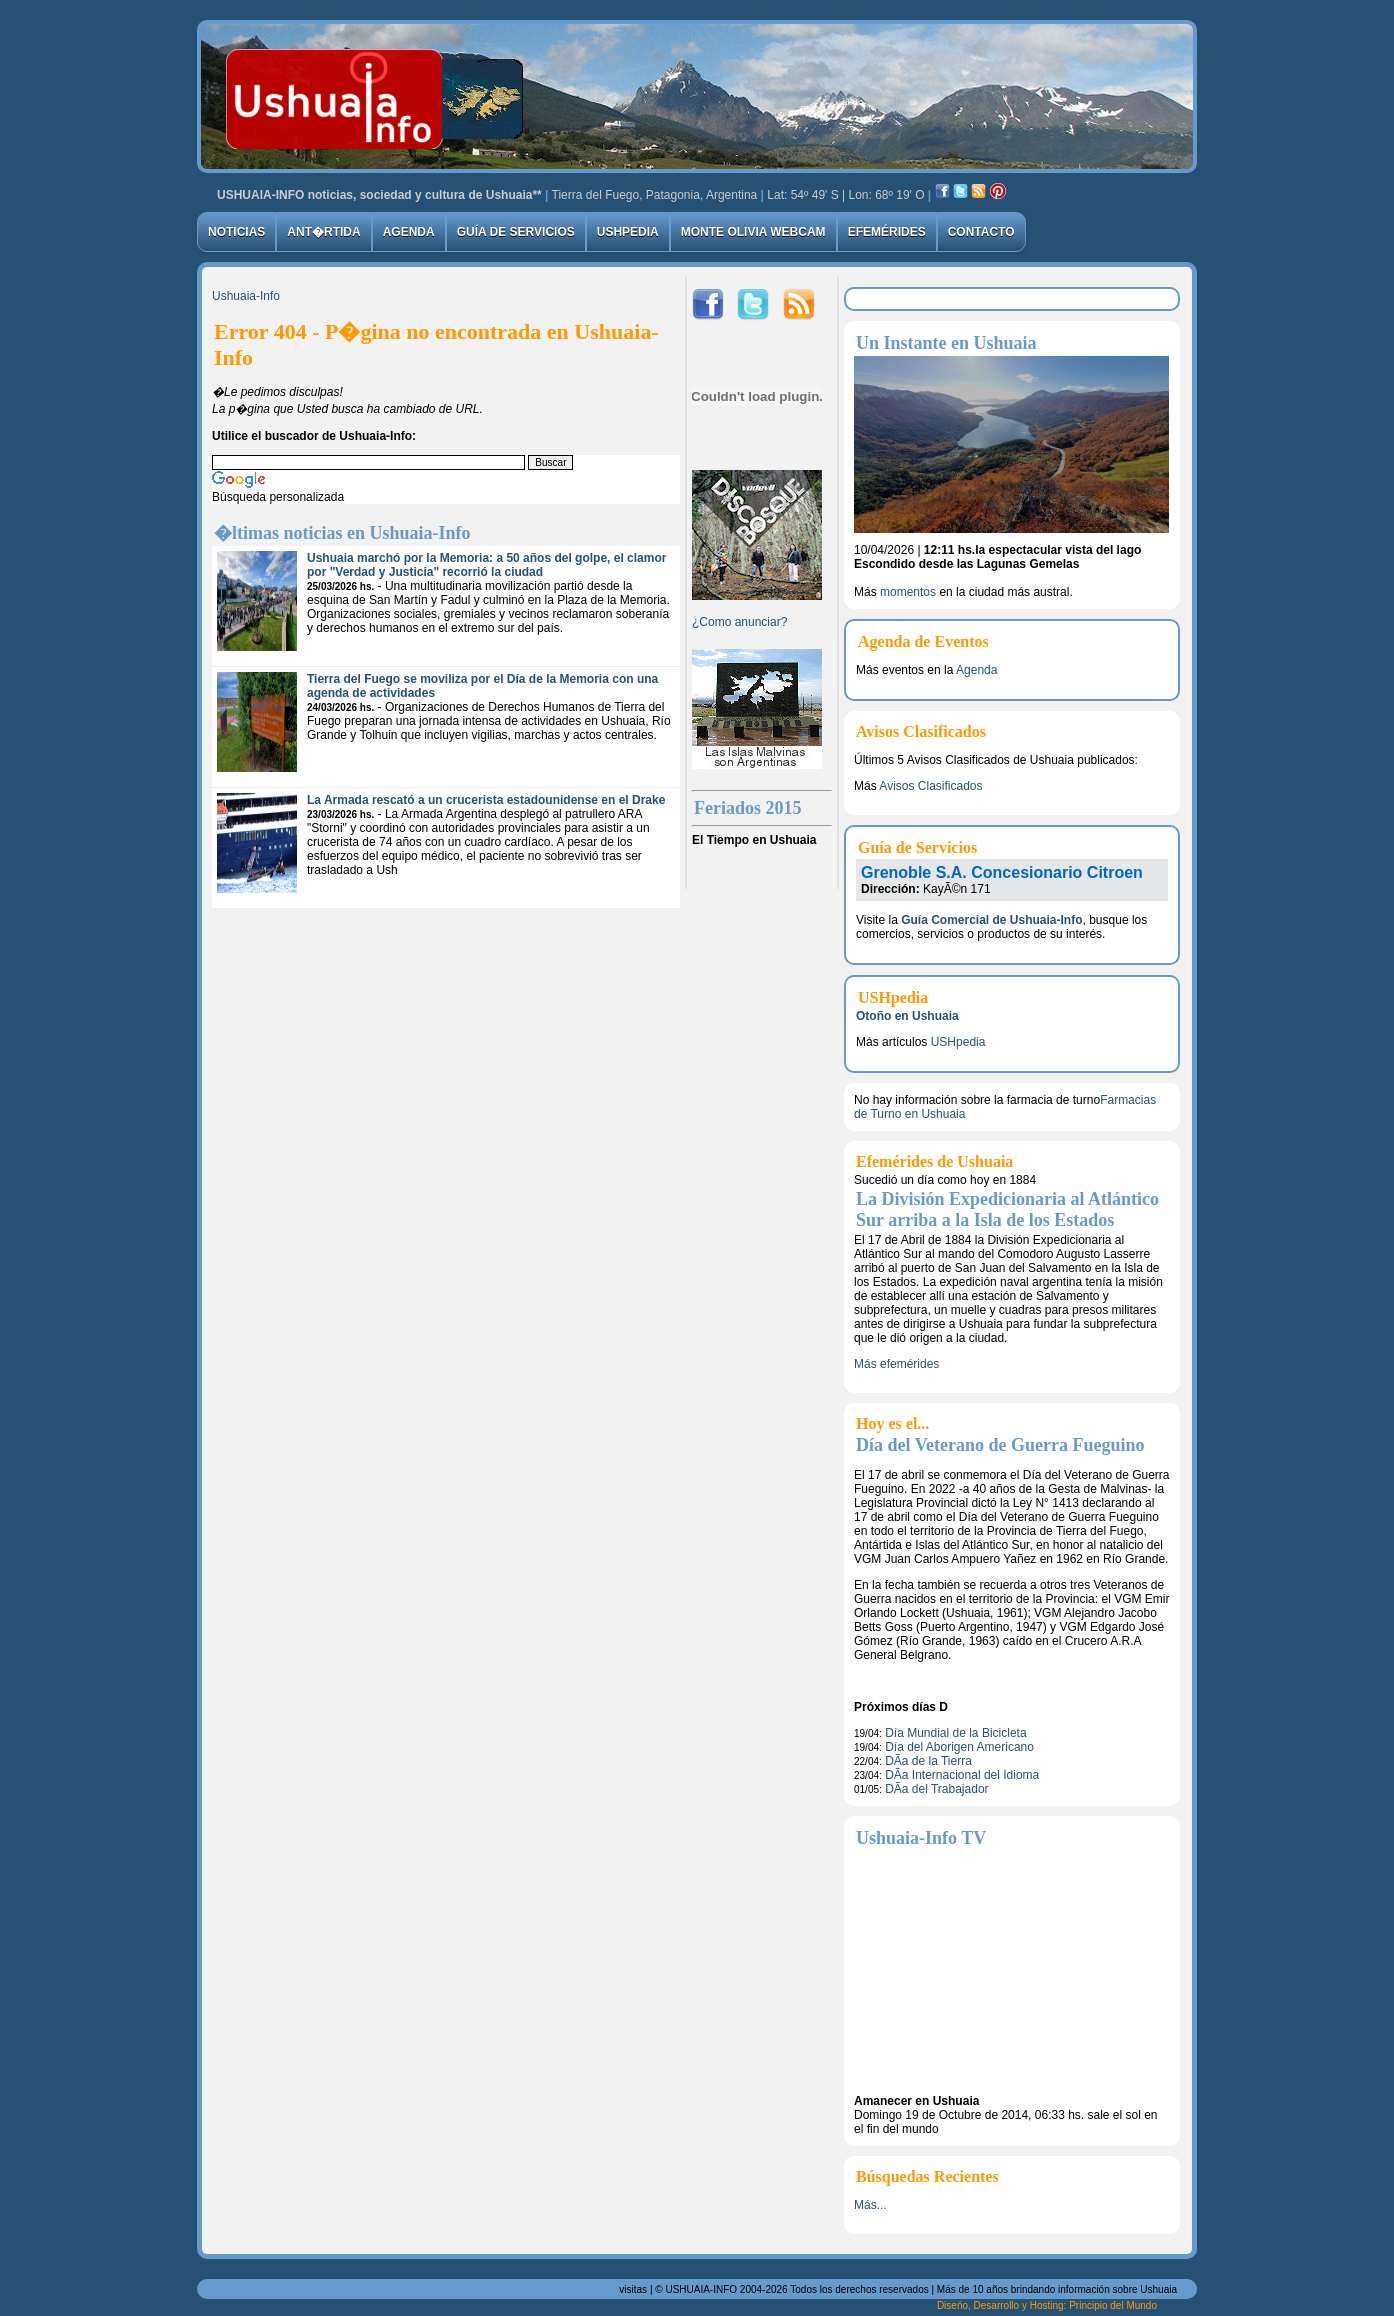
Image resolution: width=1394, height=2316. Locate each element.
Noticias (236, 232)
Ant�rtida (323, 232)
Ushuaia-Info (246, 296)
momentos (908, 592)
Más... (870, 2205)
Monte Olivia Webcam (753, 232)
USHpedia (628, 232)
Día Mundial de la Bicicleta (955, 1733)
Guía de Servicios (516, 232)
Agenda (409, 232)
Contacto (981, 232)
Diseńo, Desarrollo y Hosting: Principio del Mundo (1047, 2305)
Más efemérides (896, 1364)
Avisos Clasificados (930, 786)
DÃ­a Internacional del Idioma (962, 1775)
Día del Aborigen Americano (959, 1747)
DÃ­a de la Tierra (928, 1761)
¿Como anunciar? (739, 622)
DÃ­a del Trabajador (936, 1789)
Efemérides (887, 232)
